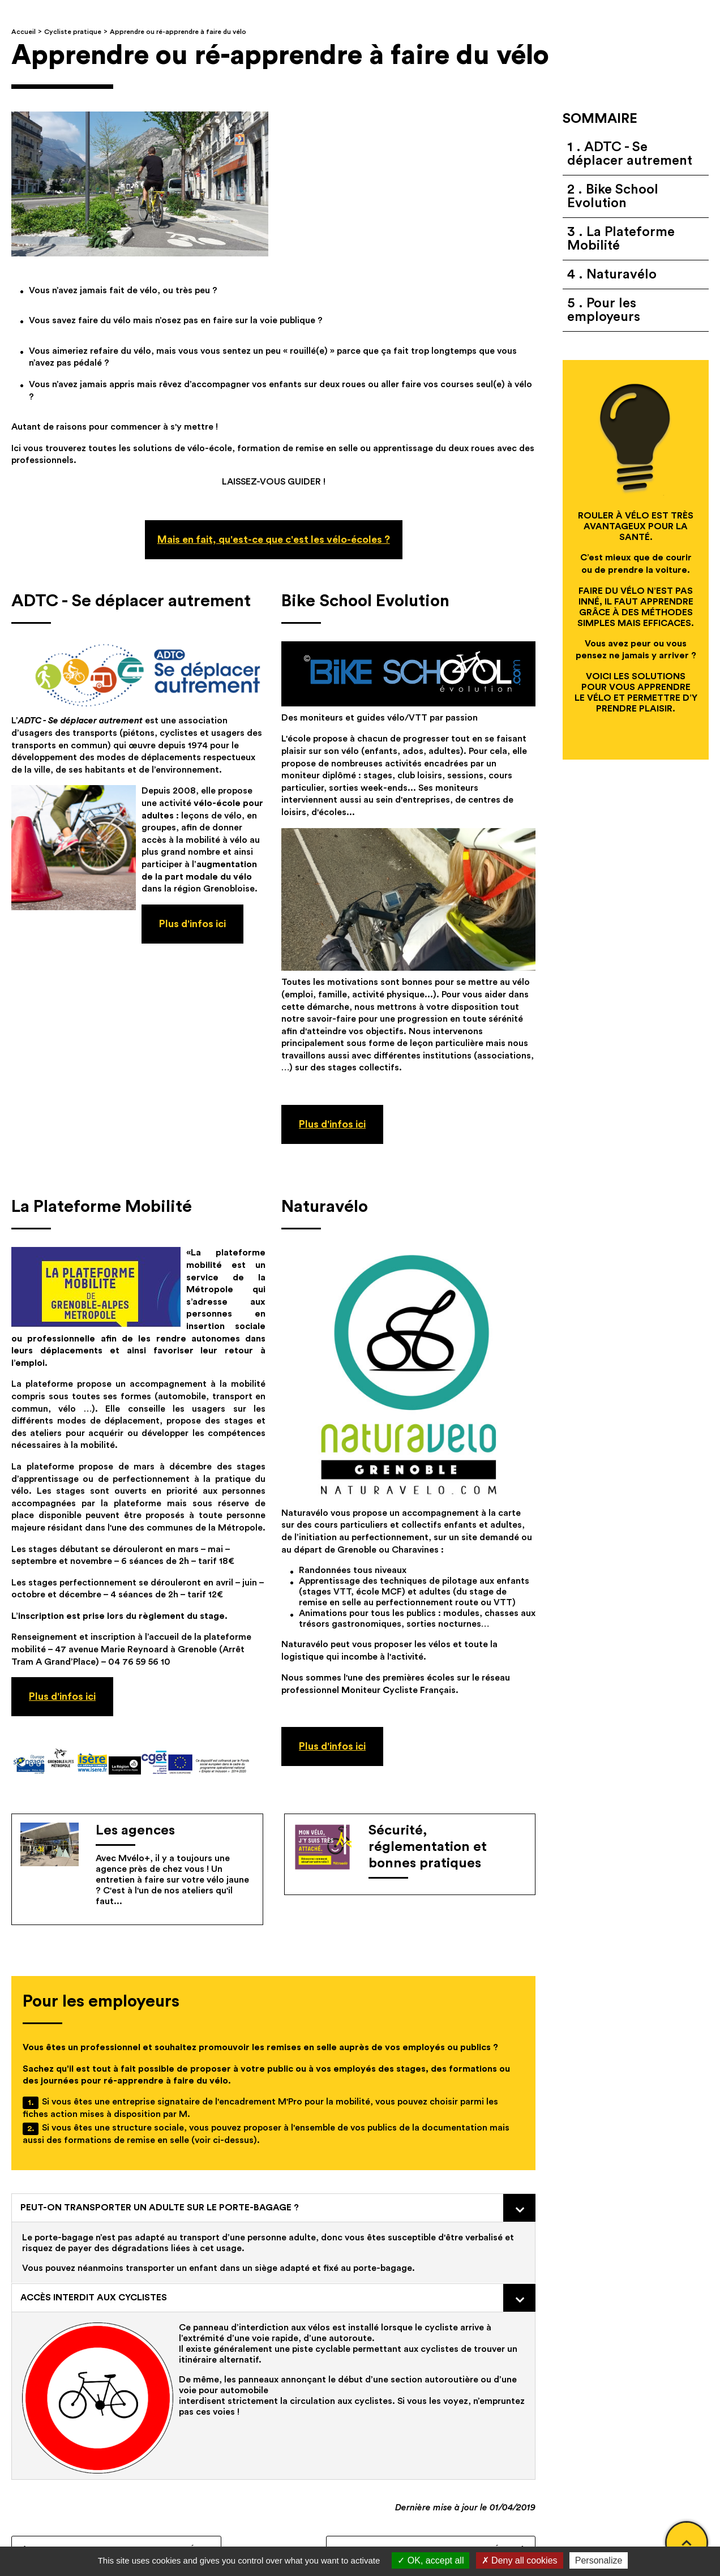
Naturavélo (620, 274)
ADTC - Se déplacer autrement (629, 154)
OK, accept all (430, 2560)
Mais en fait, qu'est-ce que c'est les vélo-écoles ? (273, 539)
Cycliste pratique (72, 31)
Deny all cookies (520, 2560)
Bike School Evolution (612, 196)
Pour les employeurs (603, 310)
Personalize (599, 2560)
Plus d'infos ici (332, 1124)
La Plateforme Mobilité (621, 238)
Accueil (23, 31)
